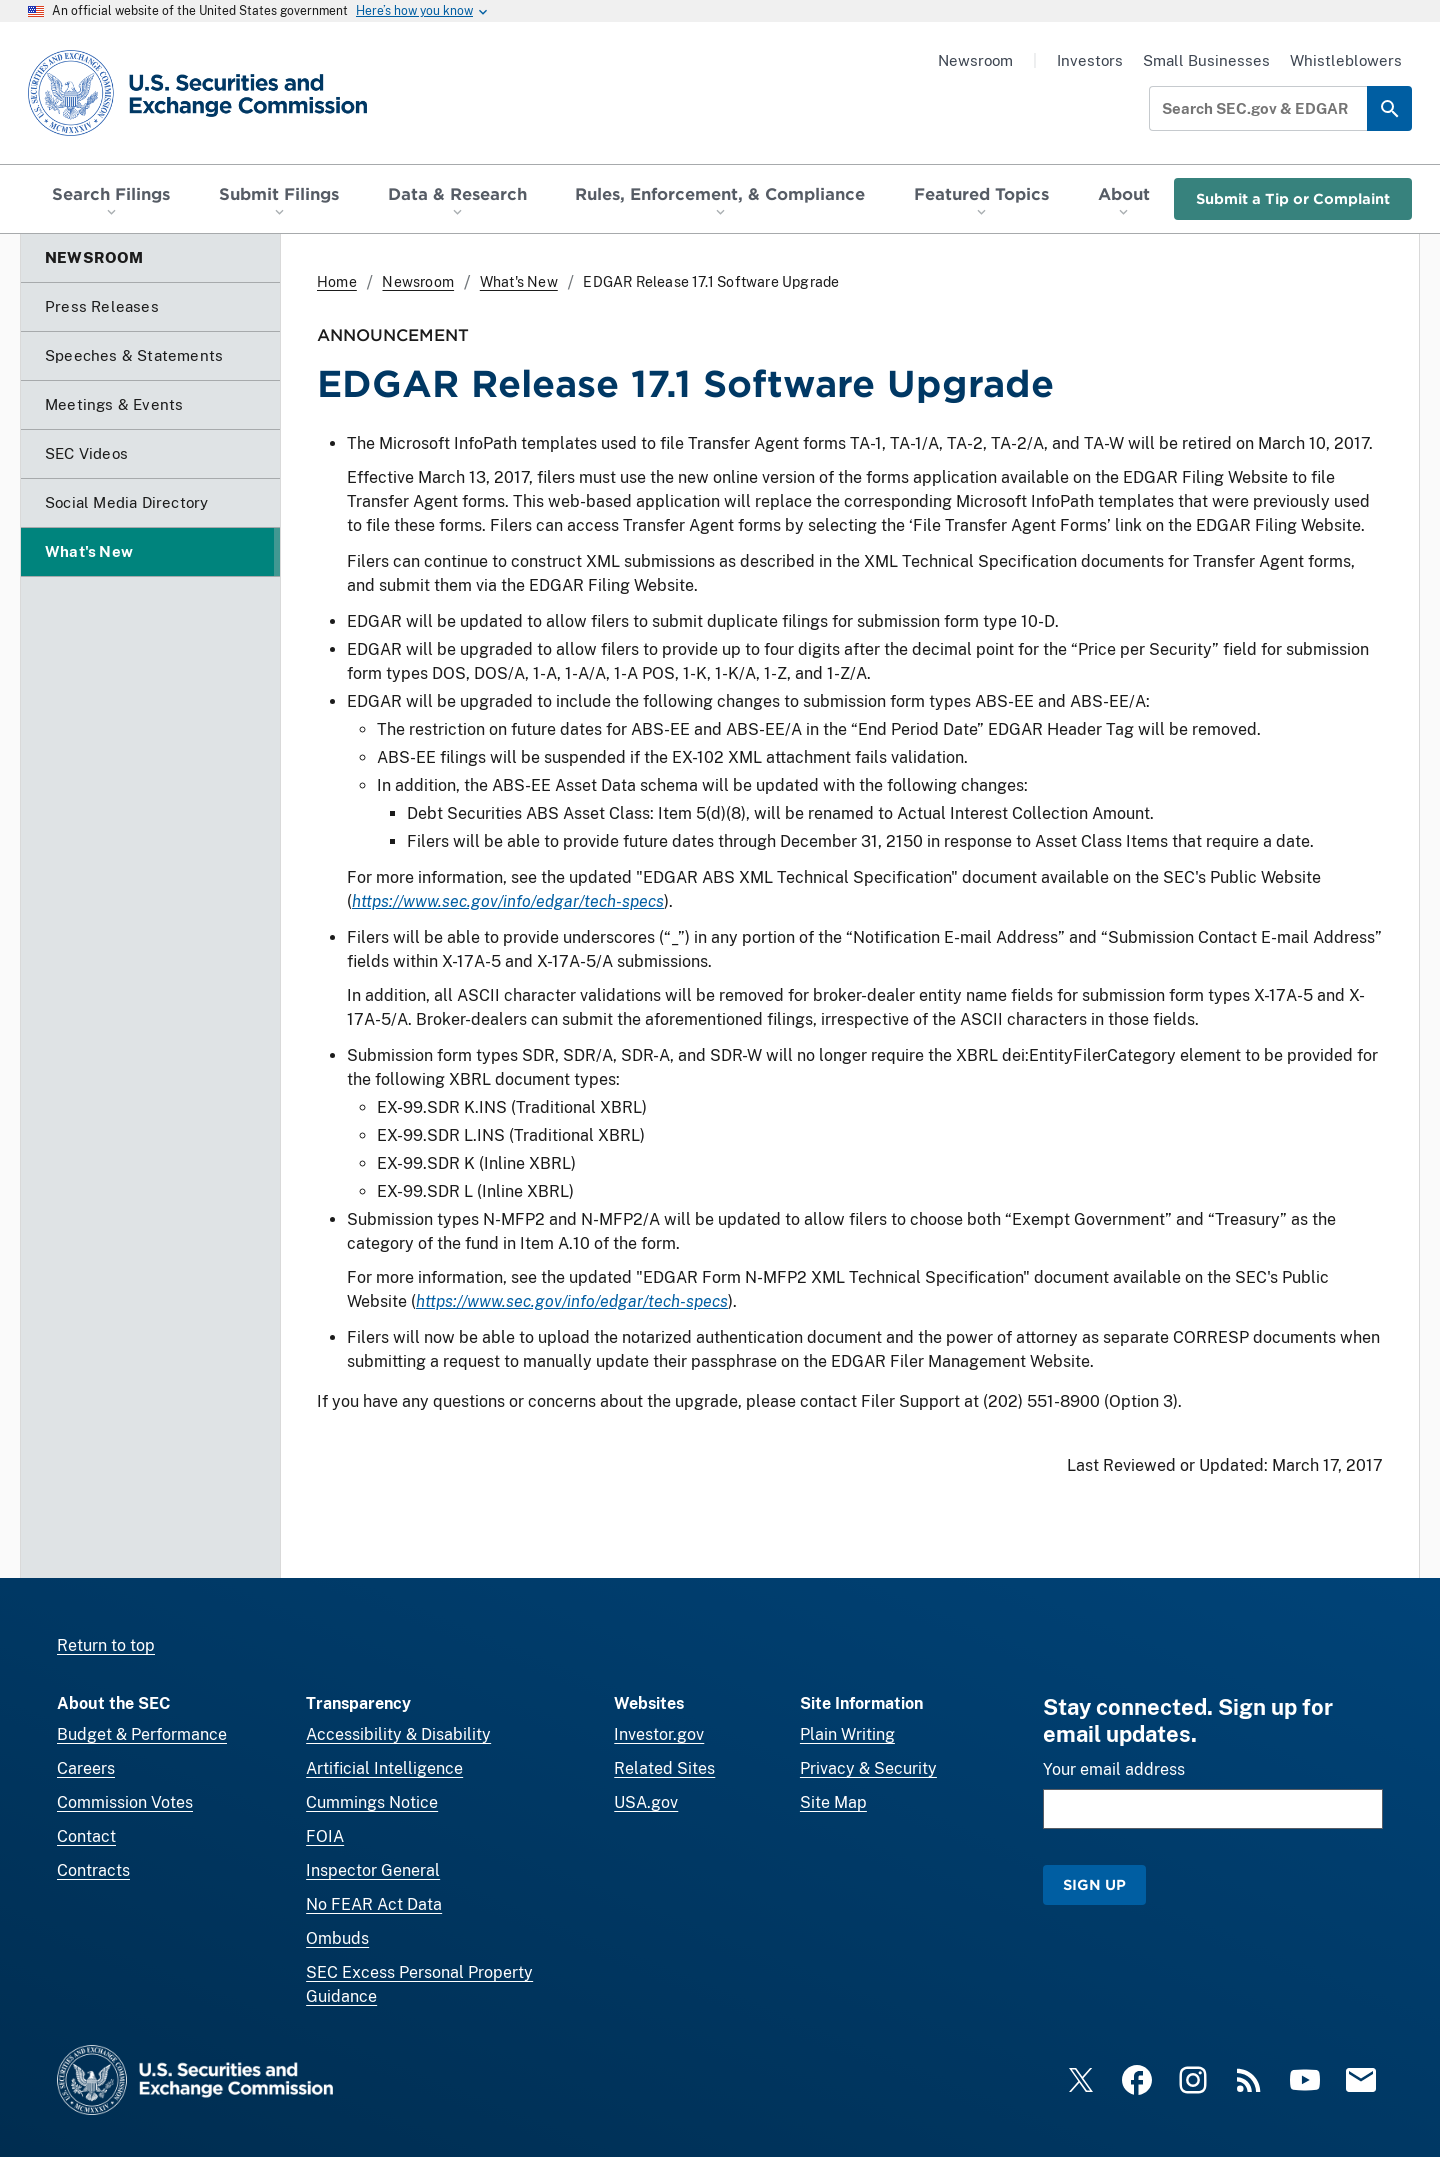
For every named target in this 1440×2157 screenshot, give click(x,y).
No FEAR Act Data (374, 1904)
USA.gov (646, 1802)
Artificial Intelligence (384, 1768)
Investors (1090, 60)
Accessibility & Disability (398, 1734)
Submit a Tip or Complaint (1293, 198)
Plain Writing (847, 1734)
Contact (86, 1836)
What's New (519, 282)
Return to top (106, 1645)
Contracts (93, 1870)
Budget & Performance (142, 1734)
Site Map (833, 1802)
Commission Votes (125, 1802)
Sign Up (1094, 1884)
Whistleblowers (1346, 60)
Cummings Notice (372, 1802)
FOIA (325, 1836)
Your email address (1114, 1769)
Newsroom (975, 60)
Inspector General (373, 1870)
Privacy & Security (868, 1768)
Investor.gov (659, 1734)
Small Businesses (1206, 60)
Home (337, 282)
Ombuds (337, 1938)
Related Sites (664, 1768)
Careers (86, 1768)
